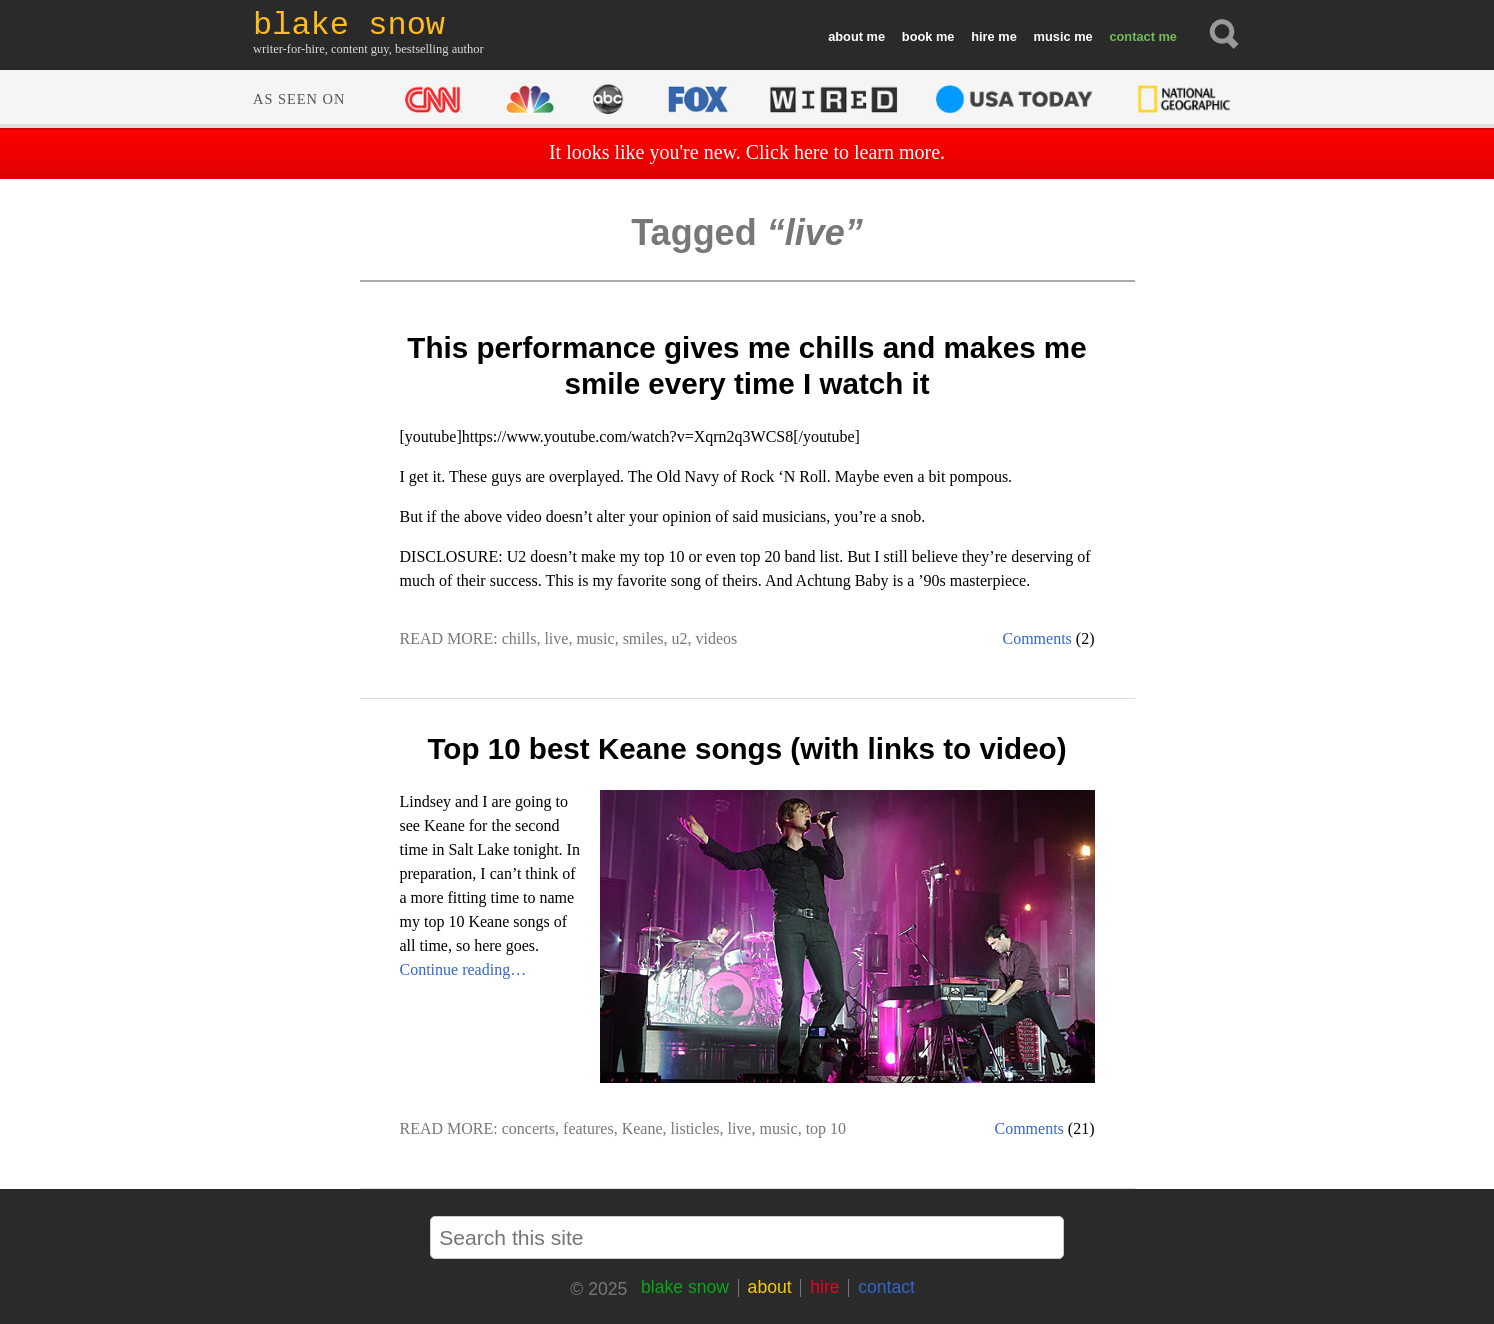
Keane (642, 1128)
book (917, 36)
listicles (695, 1128)
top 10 (826, 1128)
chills (519, 638)
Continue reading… (463, 969)
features (588, 1128)
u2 (680, 638)
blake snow (685, 1287)
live (556, 638)
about (845, 36)
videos (717, 638)
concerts (528, 1128)
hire (982, 36)
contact (1132, 36)
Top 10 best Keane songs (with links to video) (746, 748)
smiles (643, 638)
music (1052, 36)
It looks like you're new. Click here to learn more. (747, 152)
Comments (1037, 638)
